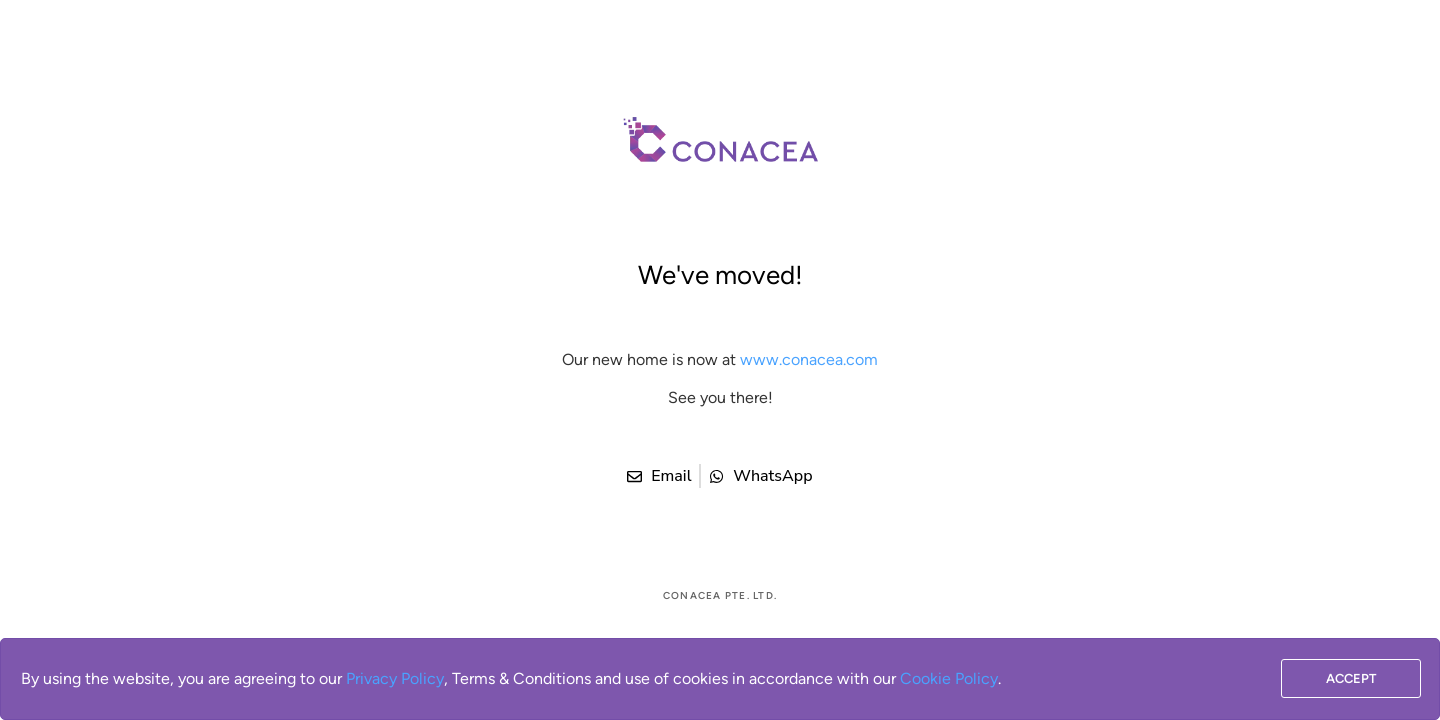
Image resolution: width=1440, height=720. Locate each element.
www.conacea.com (809, 359)
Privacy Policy (395, 678)
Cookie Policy (949, 678)
